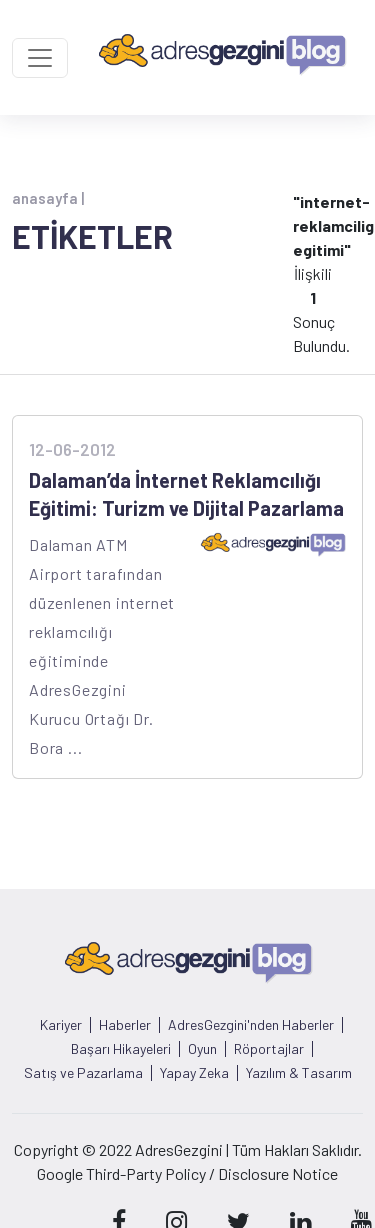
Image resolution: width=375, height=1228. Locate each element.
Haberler (125, 1025)
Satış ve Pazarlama (83, 1073)
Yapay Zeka (194, 1073)
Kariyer (61, 1025)
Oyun (202, 1049)
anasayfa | (48, 198)
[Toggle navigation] (40, 58)
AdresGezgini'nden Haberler (251, 1025)
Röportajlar (269, 1049)
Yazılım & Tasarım (299, 1073)
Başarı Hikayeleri (121, 1049)
